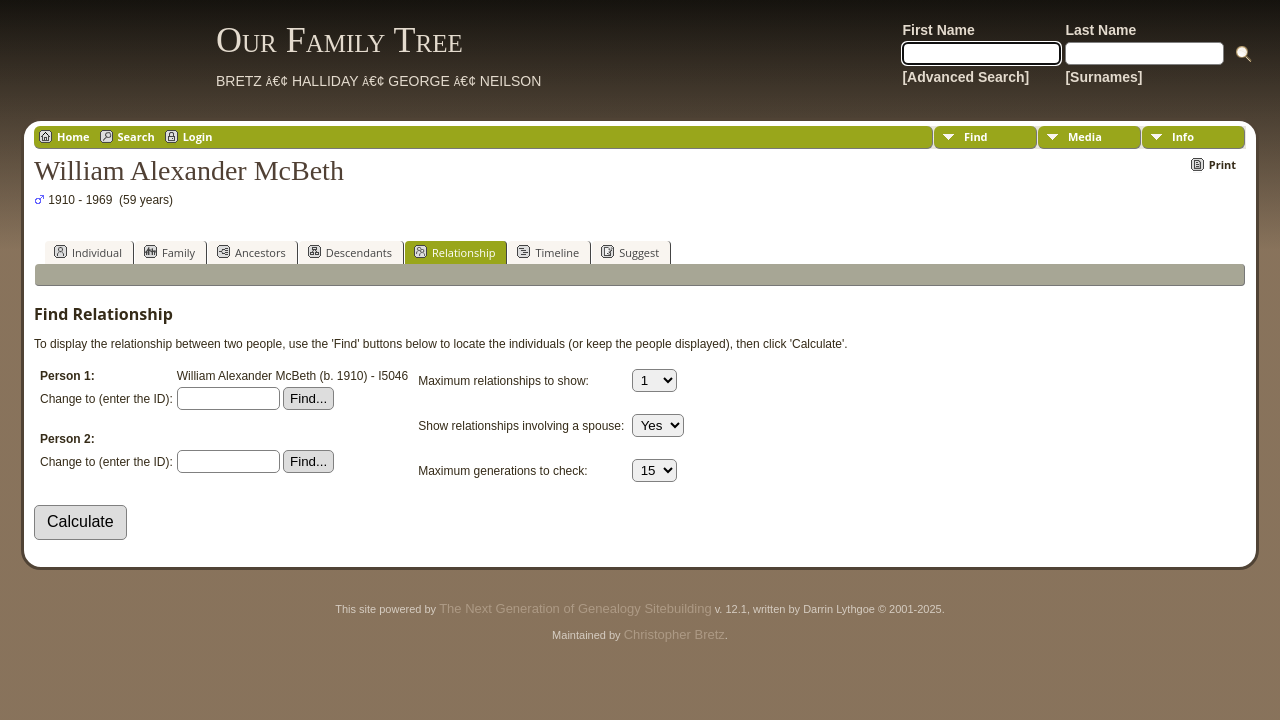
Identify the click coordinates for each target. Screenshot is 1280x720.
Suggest (630, 252)
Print (1222, 164)
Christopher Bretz (674, 634)
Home (73, 136)
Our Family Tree (339, 40)
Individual (88, 252)
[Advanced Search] (965, 77)
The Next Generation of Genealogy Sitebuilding (575, 608)
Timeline (548, 252)
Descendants (350, 252)
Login (198, 136)
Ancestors (251, 252)
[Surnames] (1103, 77)
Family (169, 252)
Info (1183, 136)
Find (976, 136)
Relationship (454, 252)
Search (136, 136)
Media (1085, 136)
